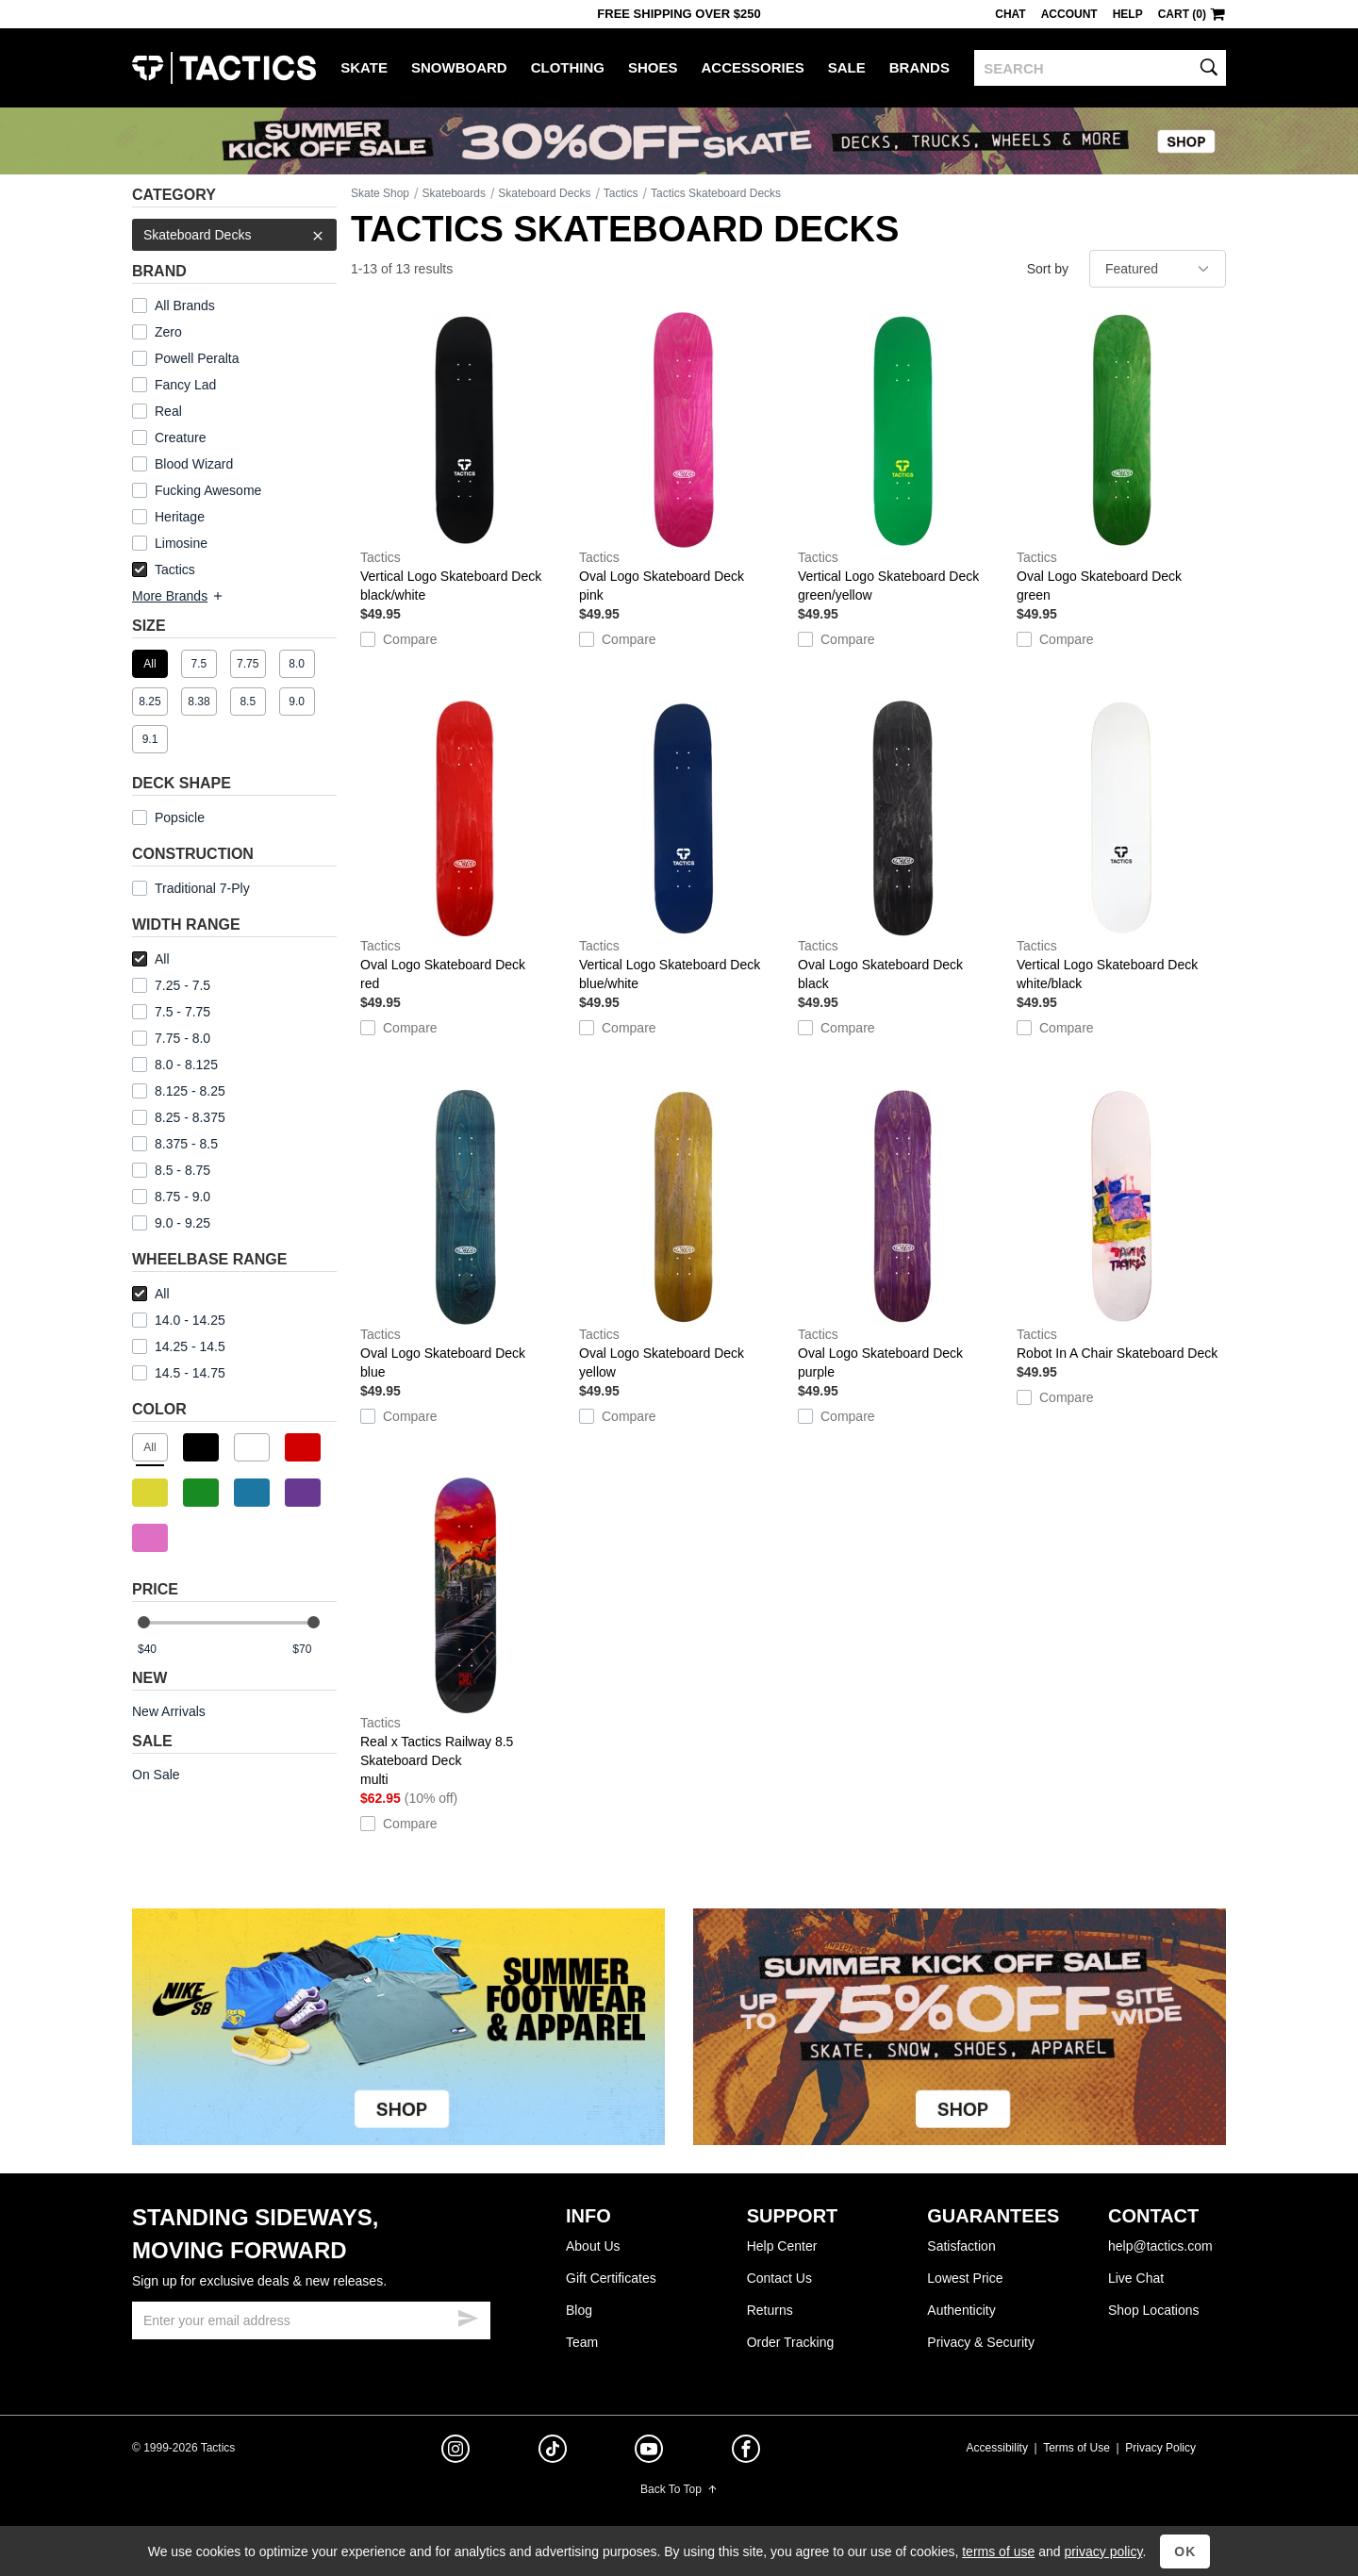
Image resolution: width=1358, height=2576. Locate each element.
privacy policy (1103, 2551)
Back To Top (679, 2489)
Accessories (753, 67)
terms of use (998, 2551)
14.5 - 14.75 (178, 1372)
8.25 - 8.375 (178, 1117)
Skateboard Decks (234, 235)
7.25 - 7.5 (171, 985)
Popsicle (180, 817)
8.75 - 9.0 (171, 1196)
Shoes (653, 67)
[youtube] (649, 2452)
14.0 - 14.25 (178, 1320)
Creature (180, 437)
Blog (579, 2310)
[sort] (1157, 269)
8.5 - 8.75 (171, 1170)
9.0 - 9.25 (171, 1222)
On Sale (156, 1774)
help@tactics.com (1160, 2246)
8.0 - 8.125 (175, 1064)
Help (1128, 14)
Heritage (180, 516)
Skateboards (454, 193)
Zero (168, 331)
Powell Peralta (197, 358)
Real (168, 411)
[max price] (314, 1650)
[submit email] (467, 2315)
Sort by (1047, 268)
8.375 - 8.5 (175, 1143)
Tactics (224, 67)
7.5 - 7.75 (171, 1011)
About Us (593, 2246)
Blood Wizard (194, 463)
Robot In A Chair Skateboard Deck (1121, 1225)
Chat (1010, 14)
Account (1069, 14)
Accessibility (997, 2447)
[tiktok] (552, 2451)
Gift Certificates (611, 2278)
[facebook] (746, 2452)
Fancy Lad (185, 384)
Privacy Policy (1160, 2447)
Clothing (567, 67)
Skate (364, 67)
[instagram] (455, 2451)
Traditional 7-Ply (202, 888)
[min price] (159, 1650)
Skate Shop (380, 193)
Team (582, 2342)
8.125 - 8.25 (178, 1090)
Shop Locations (1154, 2310)
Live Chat (1136, 2278)
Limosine (181, 543)
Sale (847, 67)
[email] (311, 2320)
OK (1185, 2551)
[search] (1100, 68)
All (151, 958)
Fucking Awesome (208, 490)
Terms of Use (1076, 2447)
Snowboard (459, 67)
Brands (919, 67)
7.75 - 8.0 (171, 1038)
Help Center (782, 2246)
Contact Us (779, 2278)
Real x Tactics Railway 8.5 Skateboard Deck (465, 1633)
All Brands (185, 305)
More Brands (178, 595)
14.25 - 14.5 (178, 1346)
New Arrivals (169, 1711)
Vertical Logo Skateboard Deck (465, 458)
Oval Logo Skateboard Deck (683, 458)
